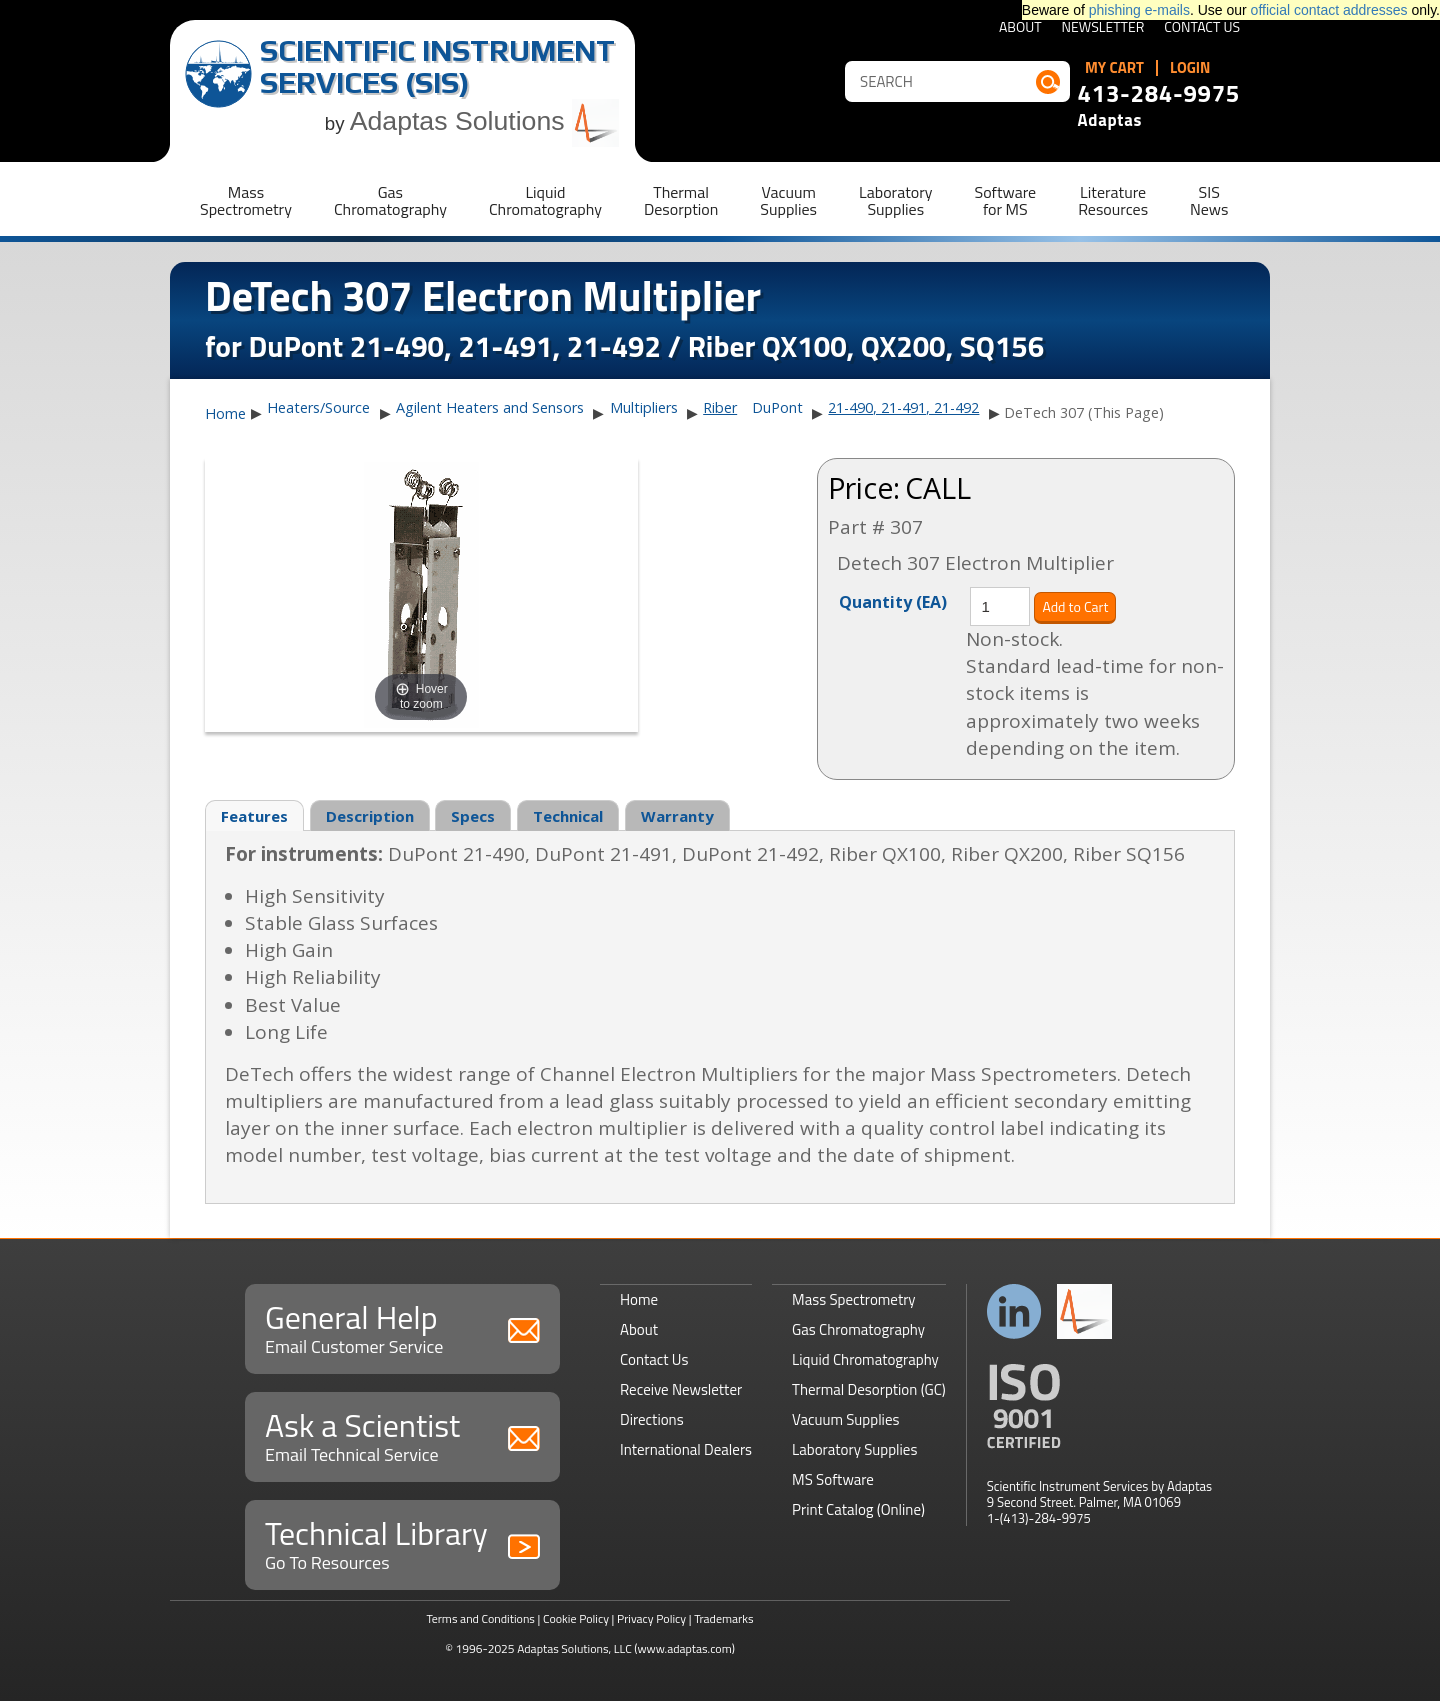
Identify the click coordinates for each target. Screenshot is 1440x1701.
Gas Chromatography (858, 1329)
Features (254, 816)
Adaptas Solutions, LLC (574, 1648)
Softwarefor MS (1006, 200)
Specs (473, 816)
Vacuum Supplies (845, 1419)
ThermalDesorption (681, 200)
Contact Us (1202, 28)
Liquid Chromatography (865, 1359)
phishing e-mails (1139, 10)
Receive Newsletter (681, 1389)
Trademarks (723, 1618)
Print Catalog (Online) (858, 1509)
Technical (568, 816)
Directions (652, 1419)
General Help (402, 1326)
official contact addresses (1329, 10)
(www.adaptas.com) (684, 1648)
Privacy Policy (651, 1618)
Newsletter (1103, 28)
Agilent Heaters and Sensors (490, 407)
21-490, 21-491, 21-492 (903, 407)
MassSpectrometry (246, 200)
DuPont (777, 407)
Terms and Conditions (480, 1618)
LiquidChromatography (545, 200)
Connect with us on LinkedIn (1014, 1311)
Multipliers (644, 407)
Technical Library (402, 1542)
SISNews (1209, 200)
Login (1190, 68)
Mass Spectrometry (854, 1299)
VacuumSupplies (788, 200)
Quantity (893, 601)
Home (225, 414)
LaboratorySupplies (895, 200)
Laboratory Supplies (854, 1449)
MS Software (833, 1479)
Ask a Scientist (402, 1434)
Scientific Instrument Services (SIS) (437, 66)
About (1020, 28)
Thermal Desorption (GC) (869, 1389)
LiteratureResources (1113, 200)
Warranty (677, 816)
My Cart (1114, 68)
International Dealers (686, 1449)
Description (370, 816)
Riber (720, 407)
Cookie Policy (576, 1618)
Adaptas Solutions (485, 121)
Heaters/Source (318, 407)
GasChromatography (390, 200)
